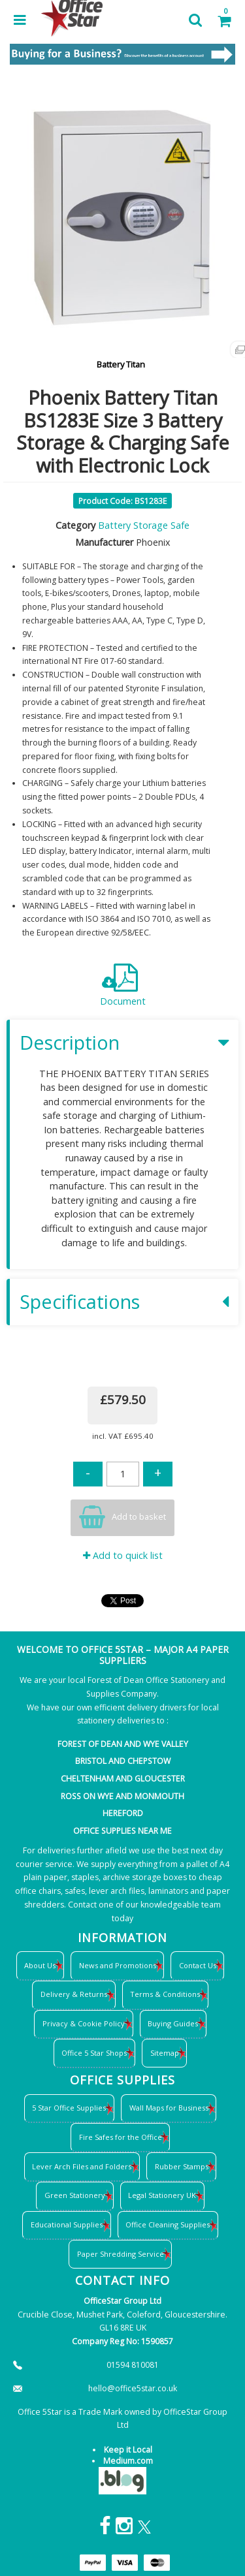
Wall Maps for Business (168, 2108)
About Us (40, 1965)
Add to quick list (123, 1555)
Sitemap (164, 2053)
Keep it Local (128, 2449)
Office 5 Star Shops (94, 2053)
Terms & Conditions (165, 1994)
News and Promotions (117, 1965)
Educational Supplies (67, 2224)
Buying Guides (173, 2023)
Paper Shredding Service (120, 2254)
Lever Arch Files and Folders (81, 2166)
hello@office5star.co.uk (132, 2388)
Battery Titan (121, 364)
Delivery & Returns (74, 1994)
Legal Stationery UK (162, 2195)
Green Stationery (74, 2195)
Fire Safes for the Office (120, 2137)
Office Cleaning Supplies (167, 2224)
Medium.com (128, 2460)
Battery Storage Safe (143, 525)
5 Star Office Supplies (69, 2108)
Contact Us (197, 1965)
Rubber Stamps (181, 2166)
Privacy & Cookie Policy (83, 2023)
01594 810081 (132, 2364)
